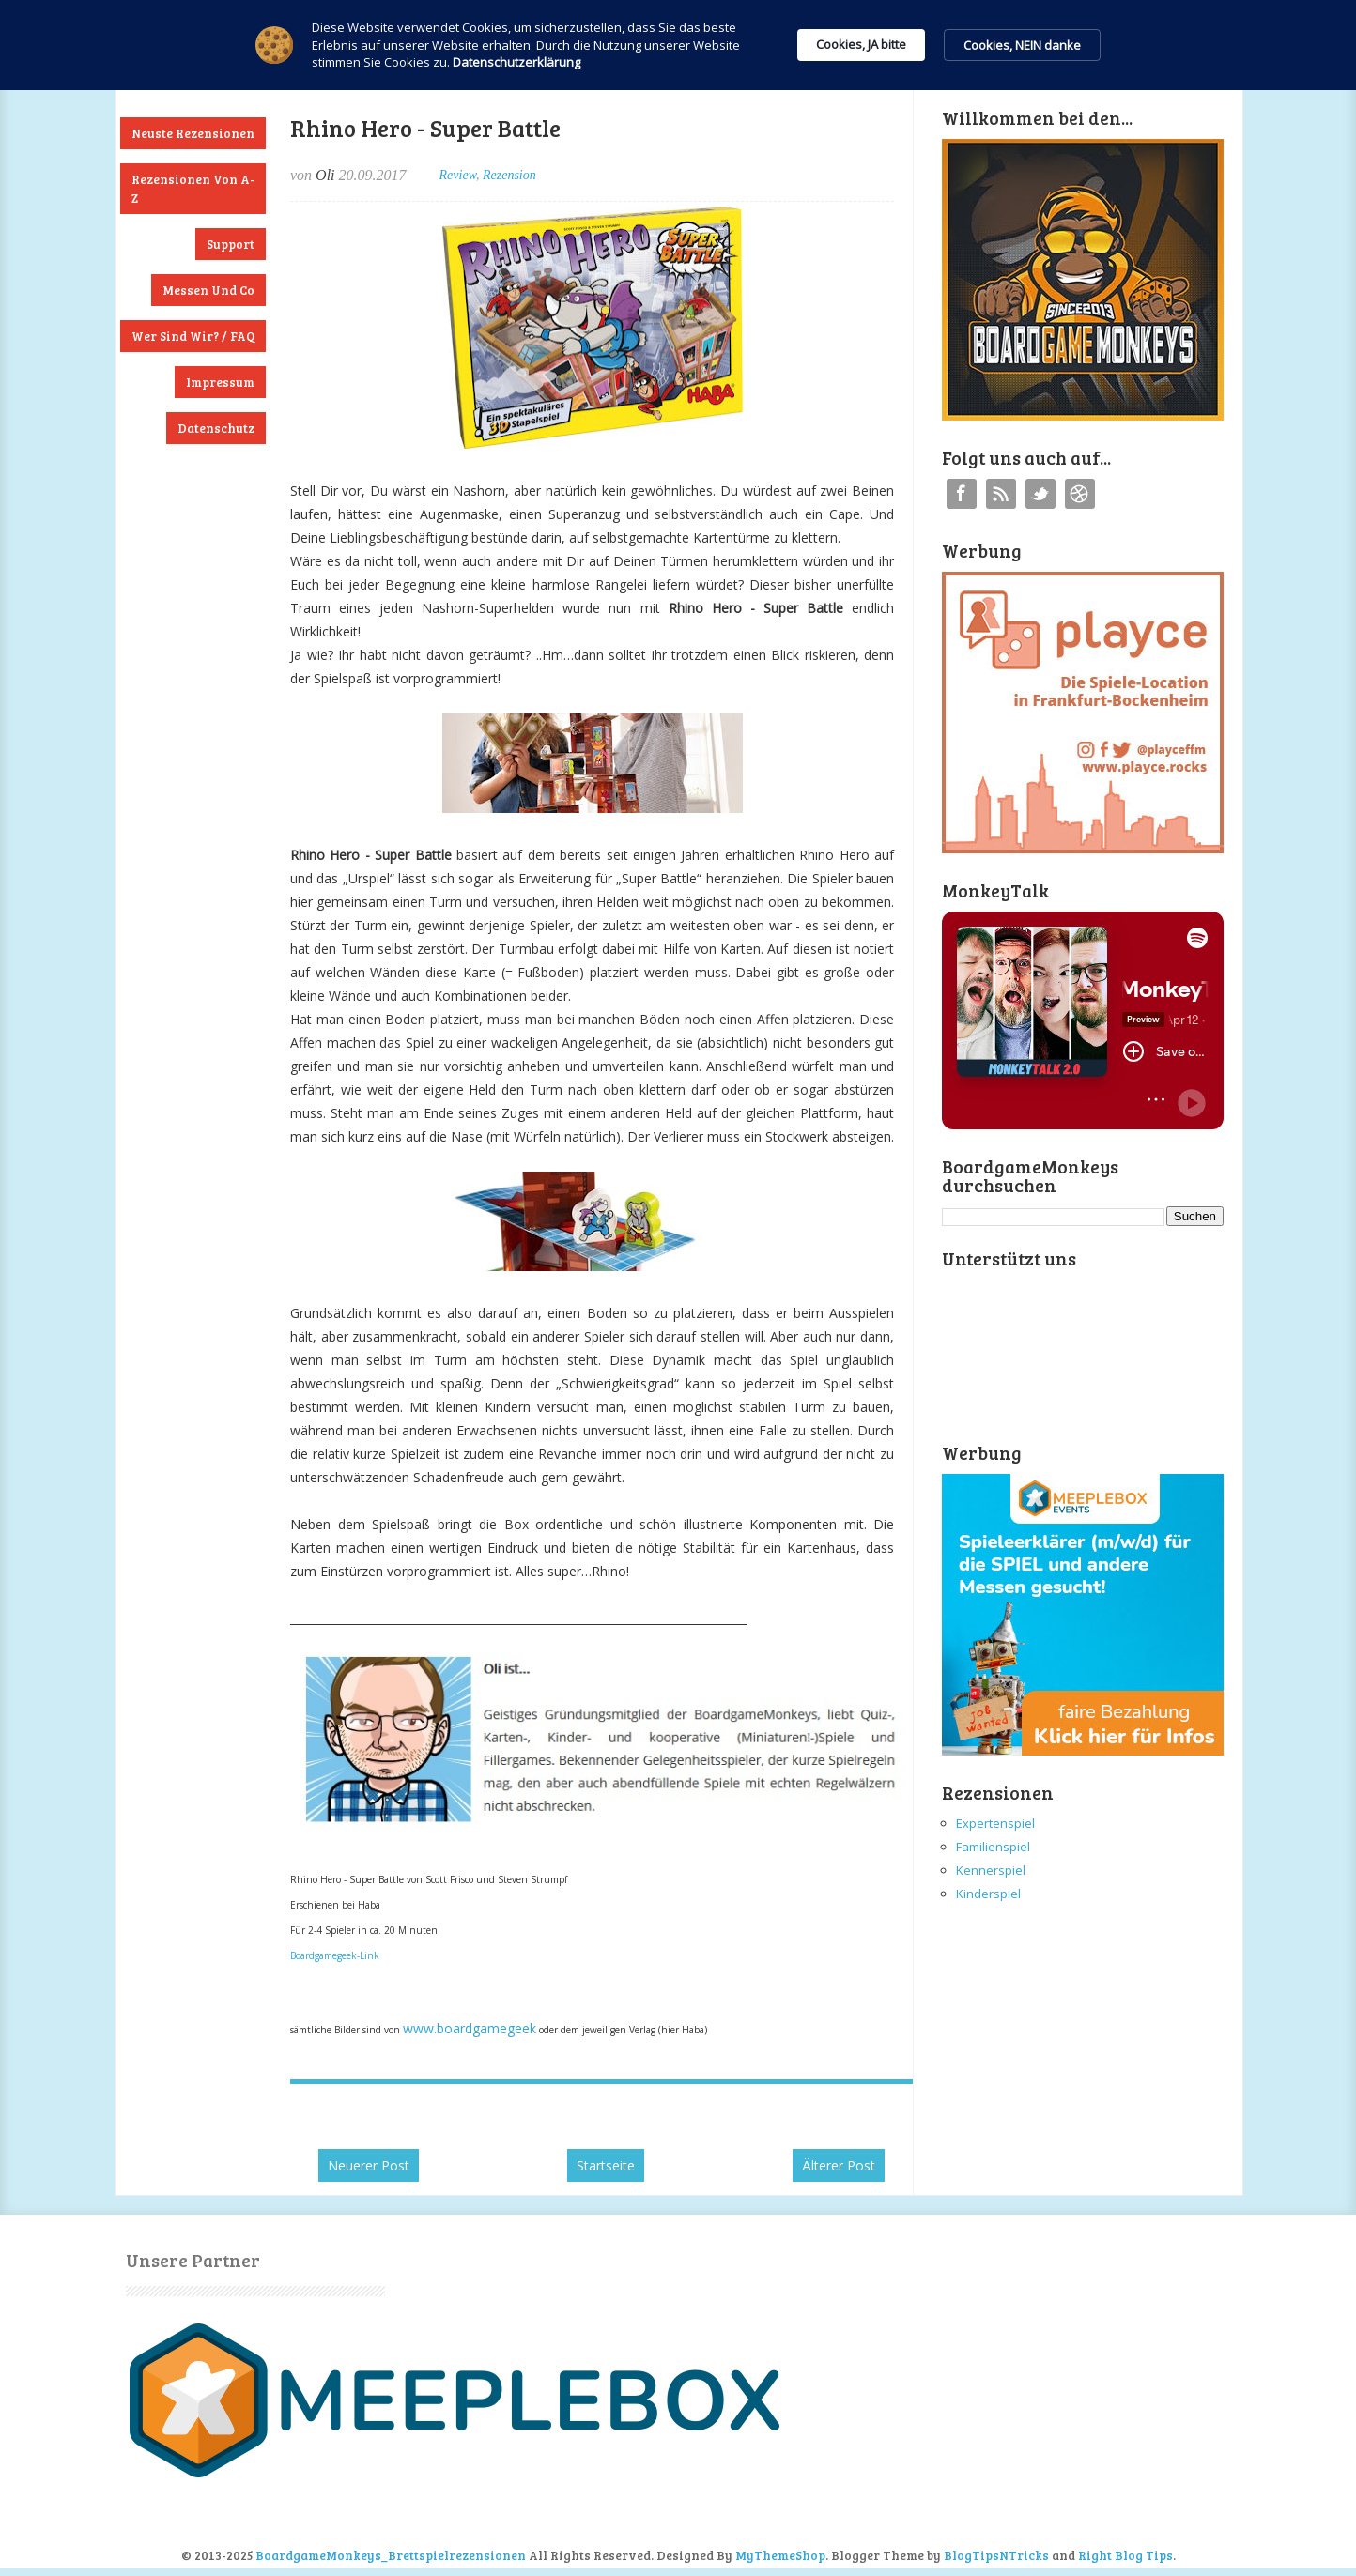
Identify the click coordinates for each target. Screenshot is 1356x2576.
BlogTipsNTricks (996, 2555)
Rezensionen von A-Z (192, 189)
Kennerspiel (990, 1870)
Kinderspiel (988, 1893)
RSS (1001, 494)
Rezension (509, 175)
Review (457, 175)
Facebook (962, 494)
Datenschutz (215, 428)
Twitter (1040, 494)
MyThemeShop (780, 2555)
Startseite (606, 2165)
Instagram (1080, 494)
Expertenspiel (995, 1823)
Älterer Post (838, 2165)
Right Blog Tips (1125, 2555)
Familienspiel (993, 1846)
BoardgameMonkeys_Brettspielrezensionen (390, 2555)
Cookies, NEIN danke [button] (1022, 45)
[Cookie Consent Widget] (678, 45)
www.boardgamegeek (469, 2028)
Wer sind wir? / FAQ (192, 336)
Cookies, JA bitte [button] (861, 44)
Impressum (220, 382)
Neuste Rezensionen (192, 133)
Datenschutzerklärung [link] (516, 62)
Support (230, 244)
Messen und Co (208, 290)
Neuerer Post (368, 2165)
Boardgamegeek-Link (334, 1955)
